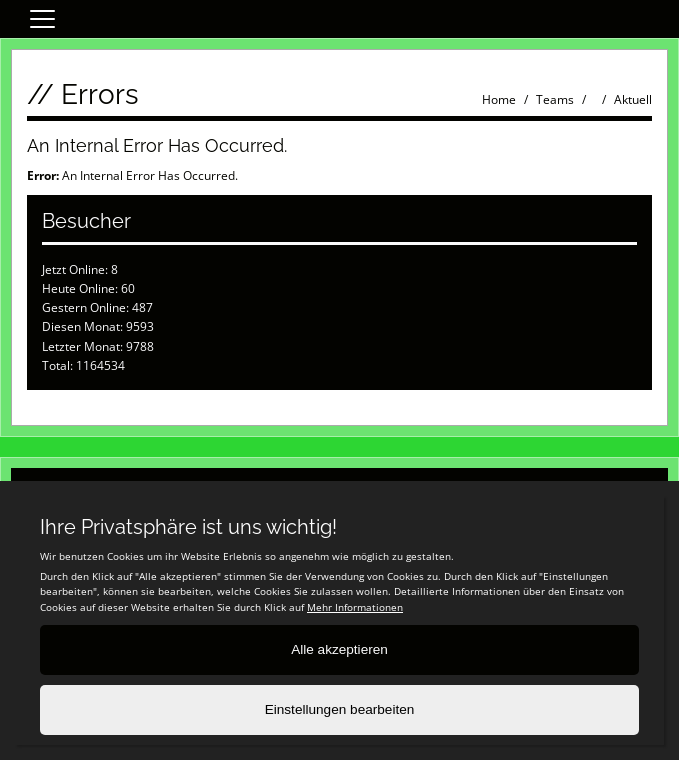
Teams (555, 99)
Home (499, 99)
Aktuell (633, 99)
